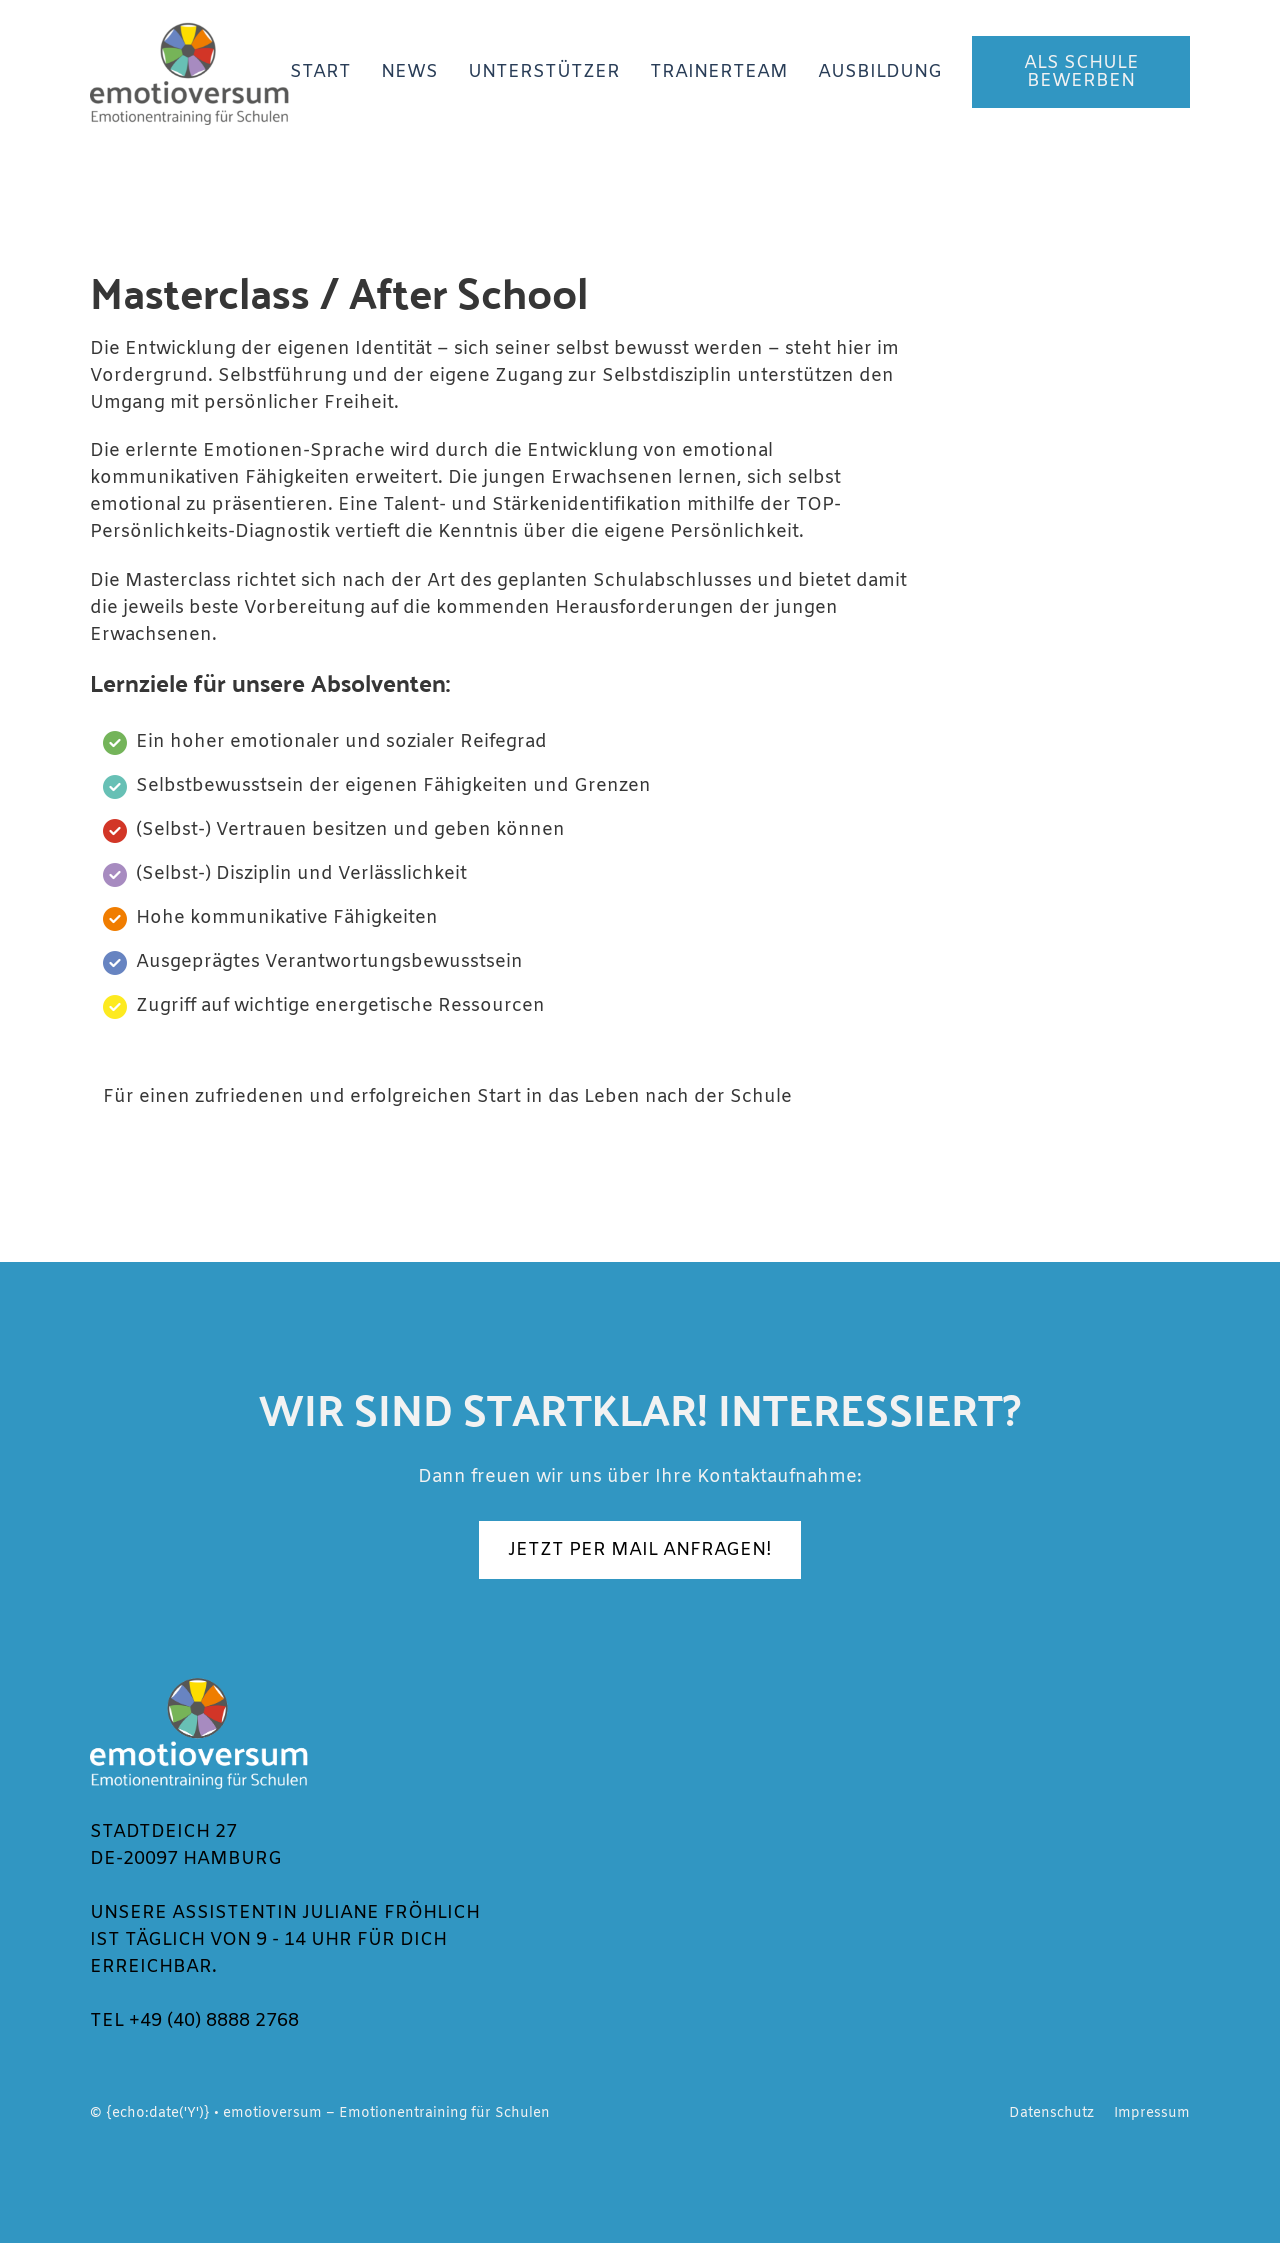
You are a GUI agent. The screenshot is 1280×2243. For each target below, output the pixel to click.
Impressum (1152, 2113)
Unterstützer (544, 72)
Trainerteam (719, 72)
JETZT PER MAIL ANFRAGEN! (640, 1550)
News (409, 72)
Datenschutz (1051, 2113)
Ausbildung (880, 72)
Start (320, 72)
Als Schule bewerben (1081, 72)
